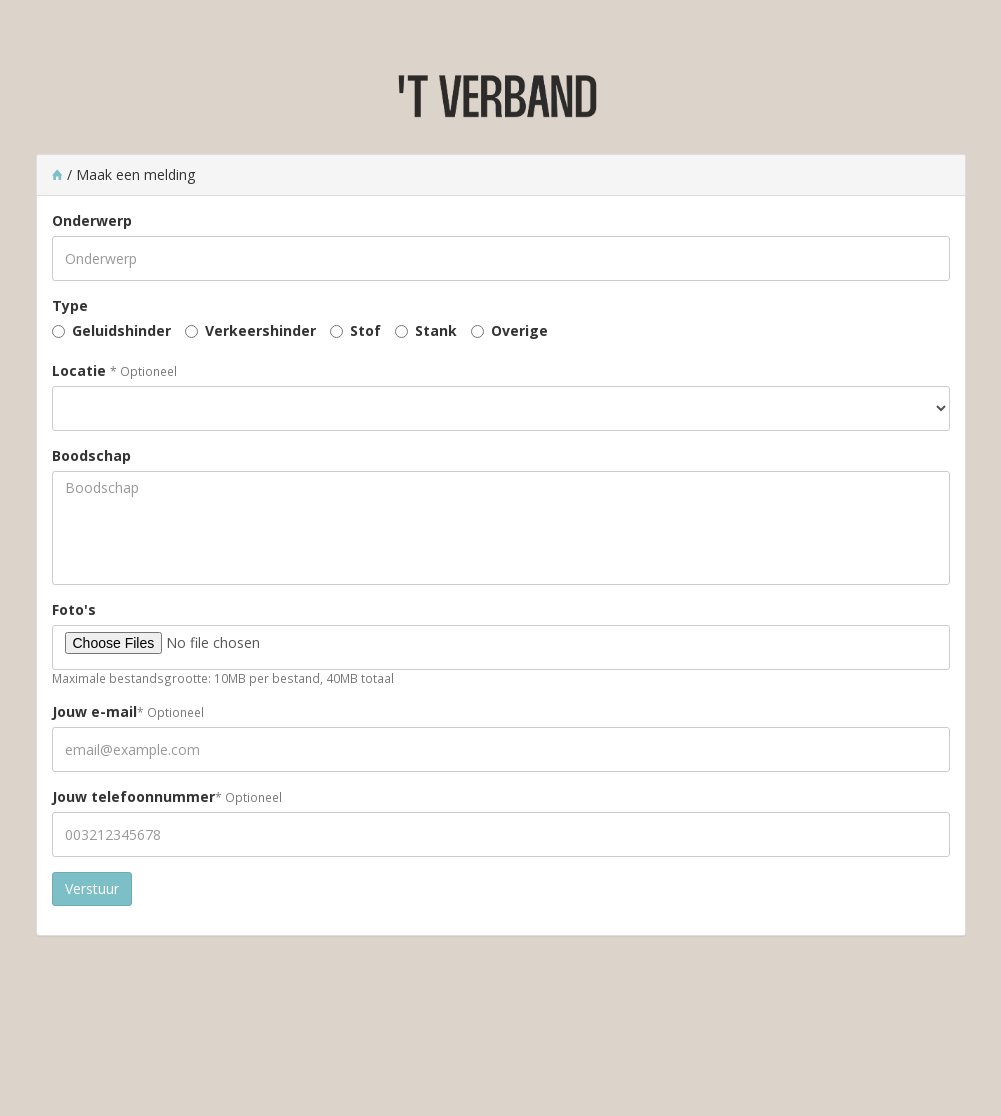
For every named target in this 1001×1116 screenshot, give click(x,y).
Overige (519, 330)
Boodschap (91, 455)
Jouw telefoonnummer (133, 796)
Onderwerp (92, 220)
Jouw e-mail (94, 711)
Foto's (74, 609)
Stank (436, 330)
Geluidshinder (121, 330)
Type (70, 305)
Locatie (79, 370)
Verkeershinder (260, 330)
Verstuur (92, 888)
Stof (365, 330)
